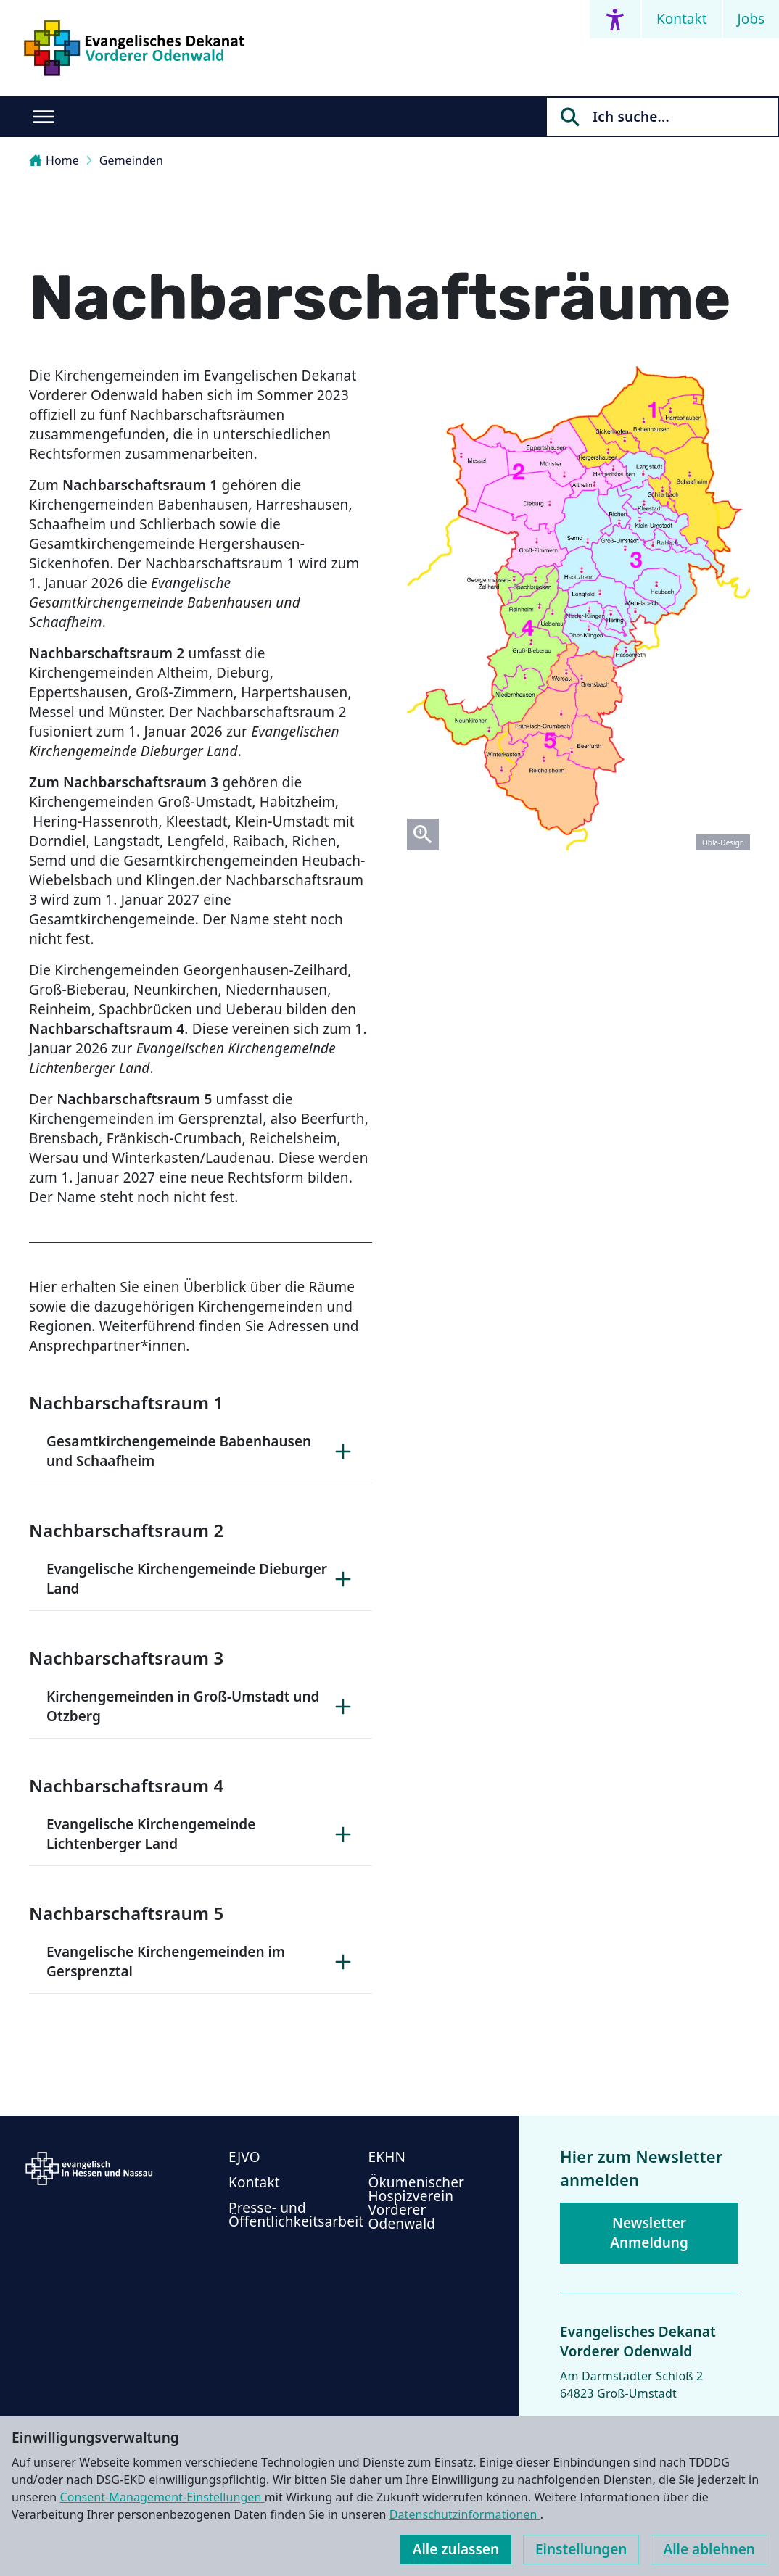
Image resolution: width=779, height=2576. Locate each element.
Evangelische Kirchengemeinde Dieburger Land (200, 1579)
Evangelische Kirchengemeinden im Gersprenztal (200, 1961)
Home (54, 160)
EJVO (244, 2157)
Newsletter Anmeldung (649, 2232)
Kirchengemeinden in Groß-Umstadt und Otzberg (200, 1706)
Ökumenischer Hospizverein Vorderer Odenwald (416, 2203)
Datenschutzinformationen (465, 2514)
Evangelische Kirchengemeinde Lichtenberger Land (200, 1834)
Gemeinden (131, 160)
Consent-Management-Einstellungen (161, 2497)
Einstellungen (581, 2549)
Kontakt (681, 18)
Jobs (751, 18)
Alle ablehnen (709, 2549)
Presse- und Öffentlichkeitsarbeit (295, 2214)
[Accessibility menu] (615, 19)
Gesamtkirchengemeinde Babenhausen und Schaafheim (200, 1451)
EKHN (387, 2157)
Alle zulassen (456, 2549)
